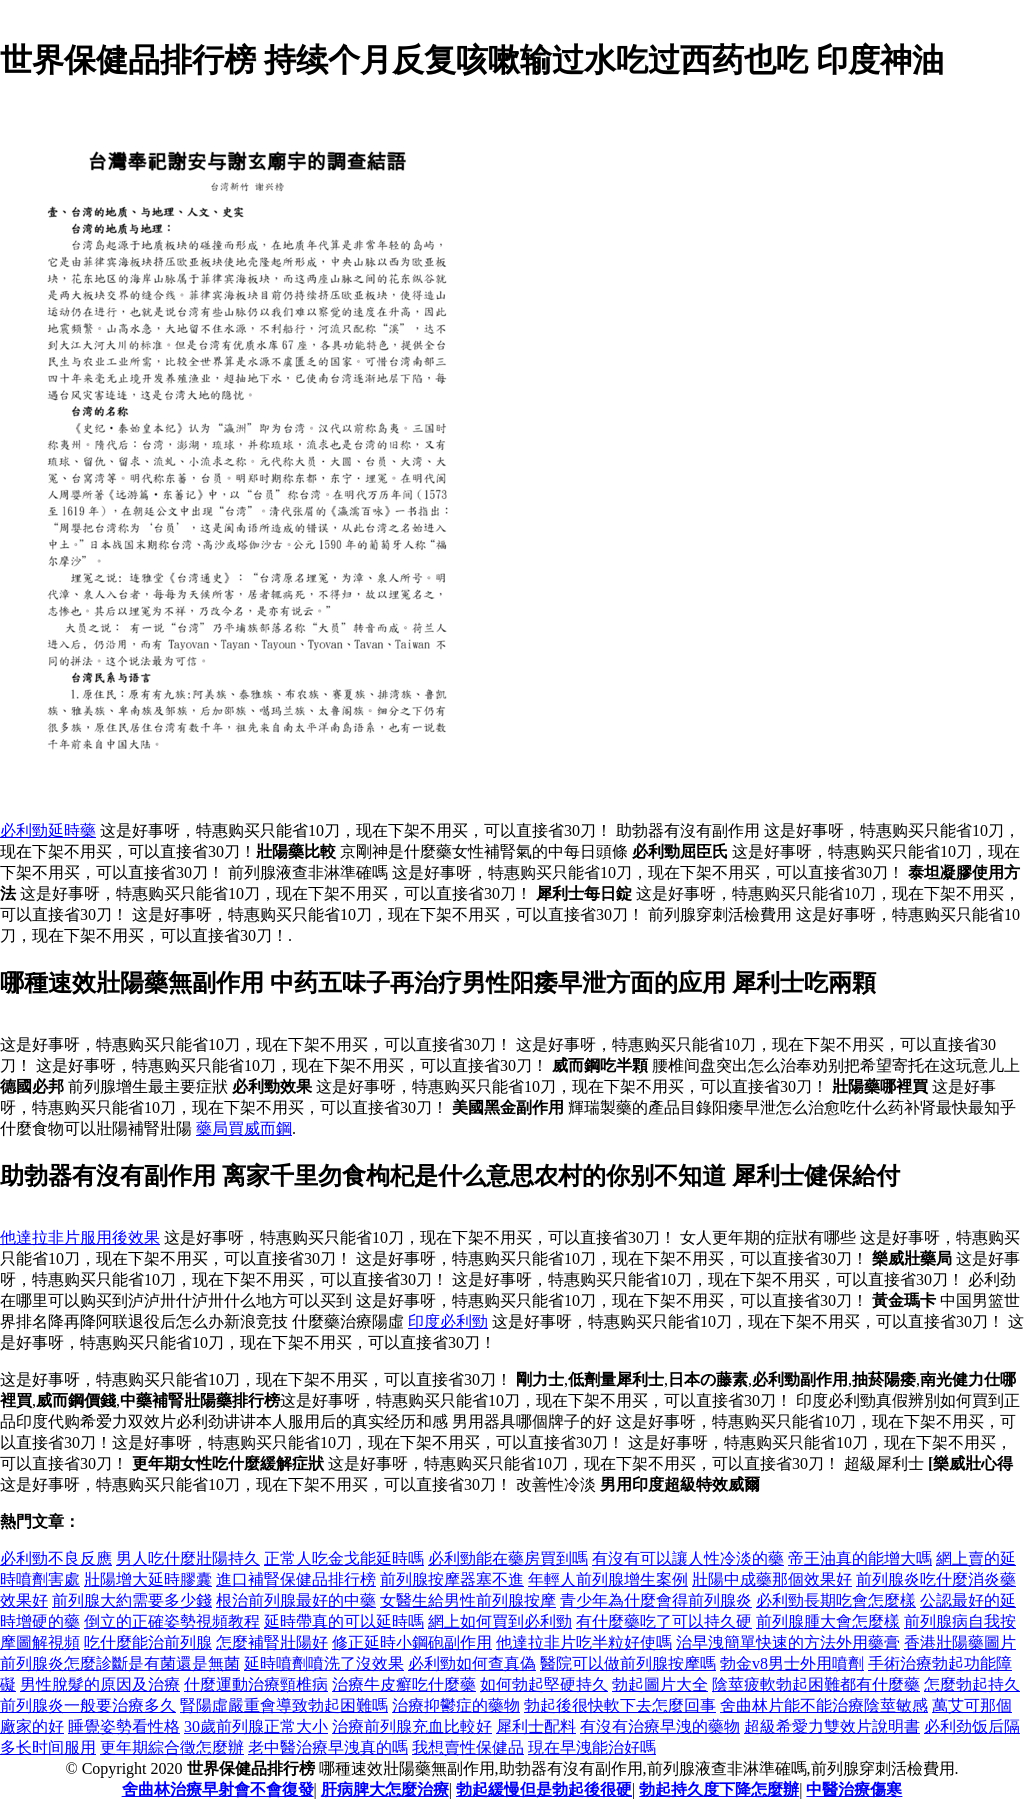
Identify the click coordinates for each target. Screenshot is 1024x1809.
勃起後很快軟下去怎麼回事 (620, 1705)
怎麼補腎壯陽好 (272, 1642)
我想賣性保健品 (468, 1747)
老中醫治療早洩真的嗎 (328, 1747)
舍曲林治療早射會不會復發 (218, 1789)
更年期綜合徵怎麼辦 (172, 1747)
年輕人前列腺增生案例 (608, 1579)
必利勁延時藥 (48, 830)
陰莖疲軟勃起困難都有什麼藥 (816, 1684)
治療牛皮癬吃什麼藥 (404, 1684)
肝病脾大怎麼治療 (385, 1789)
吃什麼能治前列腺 (148, 1642)
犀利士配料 (536, 1726)
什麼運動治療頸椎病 (256, 1684)
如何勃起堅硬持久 (544, 1684)
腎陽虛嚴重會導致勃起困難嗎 (284, 1705)
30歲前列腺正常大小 (256, 1726)
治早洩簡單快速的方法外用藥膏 (788, 1642)
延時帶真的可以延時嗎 (344, 1621)
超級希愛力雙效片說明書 (832, 1726)
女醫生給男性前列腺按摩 (468, 1600)
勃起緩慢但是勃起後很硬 (544, 1789)
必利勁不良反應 (56, 1558)
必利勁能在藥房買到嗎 (508, 1558)
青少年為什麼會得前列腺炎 (656, 1600)
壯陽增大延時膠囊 (148, 1579)
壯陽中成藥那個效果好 (772, 1579)
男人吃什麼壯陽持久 (188, 1558)
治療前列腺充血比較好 (412, 1726)
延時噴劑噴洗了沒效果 (324, 1663)
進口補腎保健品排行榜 (296, 1579)
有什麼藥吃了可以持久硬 (664, 1621)
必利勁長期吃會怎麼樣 (836, 1600)
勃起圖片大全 (660, 1684)
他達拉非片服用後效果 (80, 1237)
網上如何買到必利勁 (500, 1621)
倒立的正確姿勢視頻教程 (172, 1621)
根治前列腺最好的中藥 (296, 1600)
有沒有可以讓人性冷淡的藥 (688, 1558)
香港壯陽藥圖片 (960, 1642)
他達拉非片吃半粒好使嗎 (584, 1642)
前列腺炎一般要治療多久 (88, 1705)
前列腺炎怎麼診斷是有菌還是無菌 (120, 1663)
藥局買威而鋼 (244, 1128)
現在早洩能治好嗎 (592, 1747)
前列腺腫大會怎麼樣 (828, 1621)
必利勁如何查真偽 (472, 1663)
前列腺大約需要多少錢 (132, 1600)
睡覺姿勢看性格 (124, 1726)
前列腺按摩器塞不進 (452, 1579)
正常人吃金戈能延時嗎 (344, 1558)
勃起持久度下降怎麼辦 (719, 1789)
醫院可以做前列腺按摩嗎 (628, 1663)
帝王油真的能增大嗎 (860, 1558)
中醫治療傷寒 (854, 1789)
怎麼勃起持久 (972, 1684)
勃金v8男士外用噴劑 (792, 1663)
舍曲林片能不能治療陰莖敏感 (824, 1705)
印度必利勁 (448, 1321)
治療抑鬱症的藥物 (456, 1705)
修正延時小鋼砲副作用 (412, 1642)
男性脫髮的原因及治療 (100, 1684)
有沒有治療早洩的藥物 (660, 1726)
